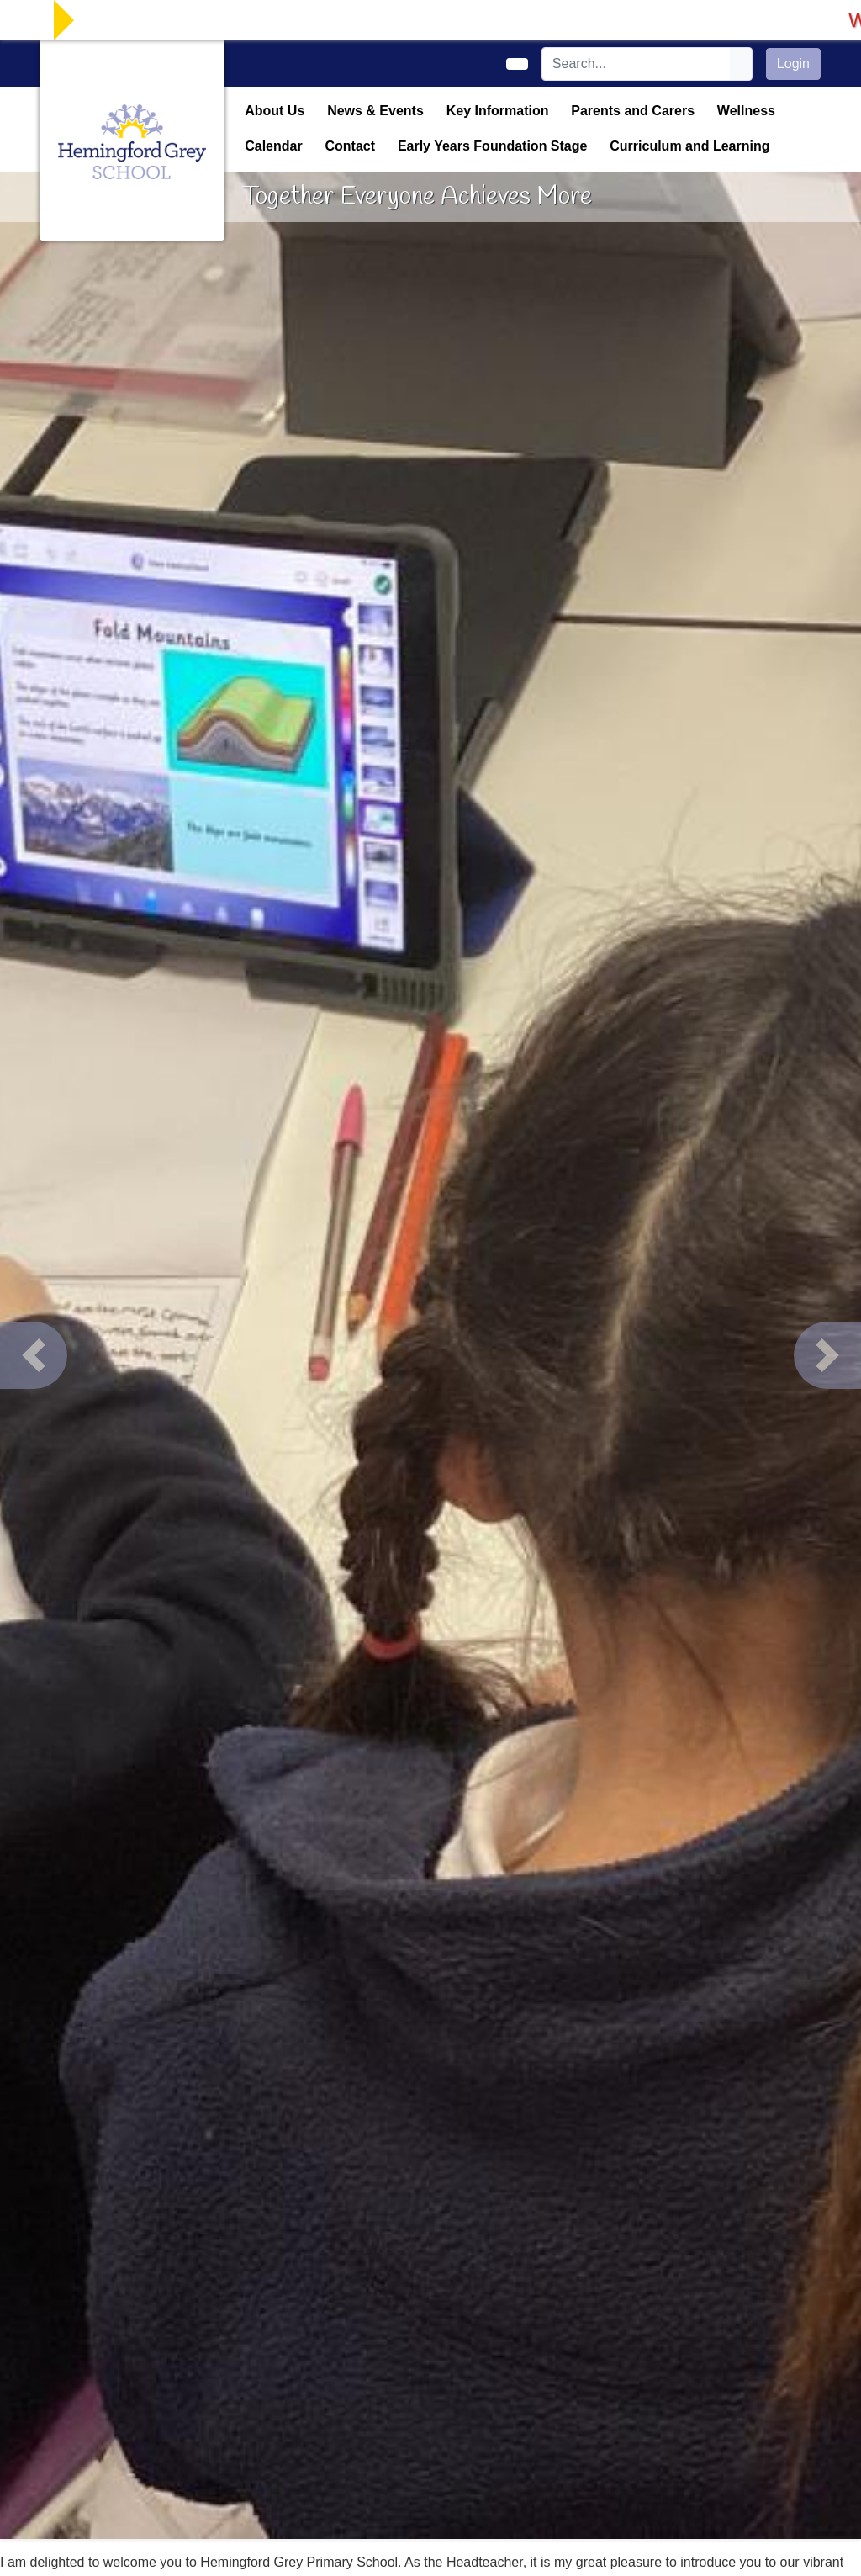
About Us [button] (274, 110)
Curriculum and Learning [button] (689, 146)
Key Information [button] (497, 110)
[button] (33, 1355)
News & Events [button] (375, 110)
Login (793, 63)
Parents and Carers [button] (633, 110)
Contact (350, 146)
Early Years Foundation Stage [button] (493, 146)
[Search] (636, 64)
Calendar (273, 146)
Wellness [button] (746, 110)
